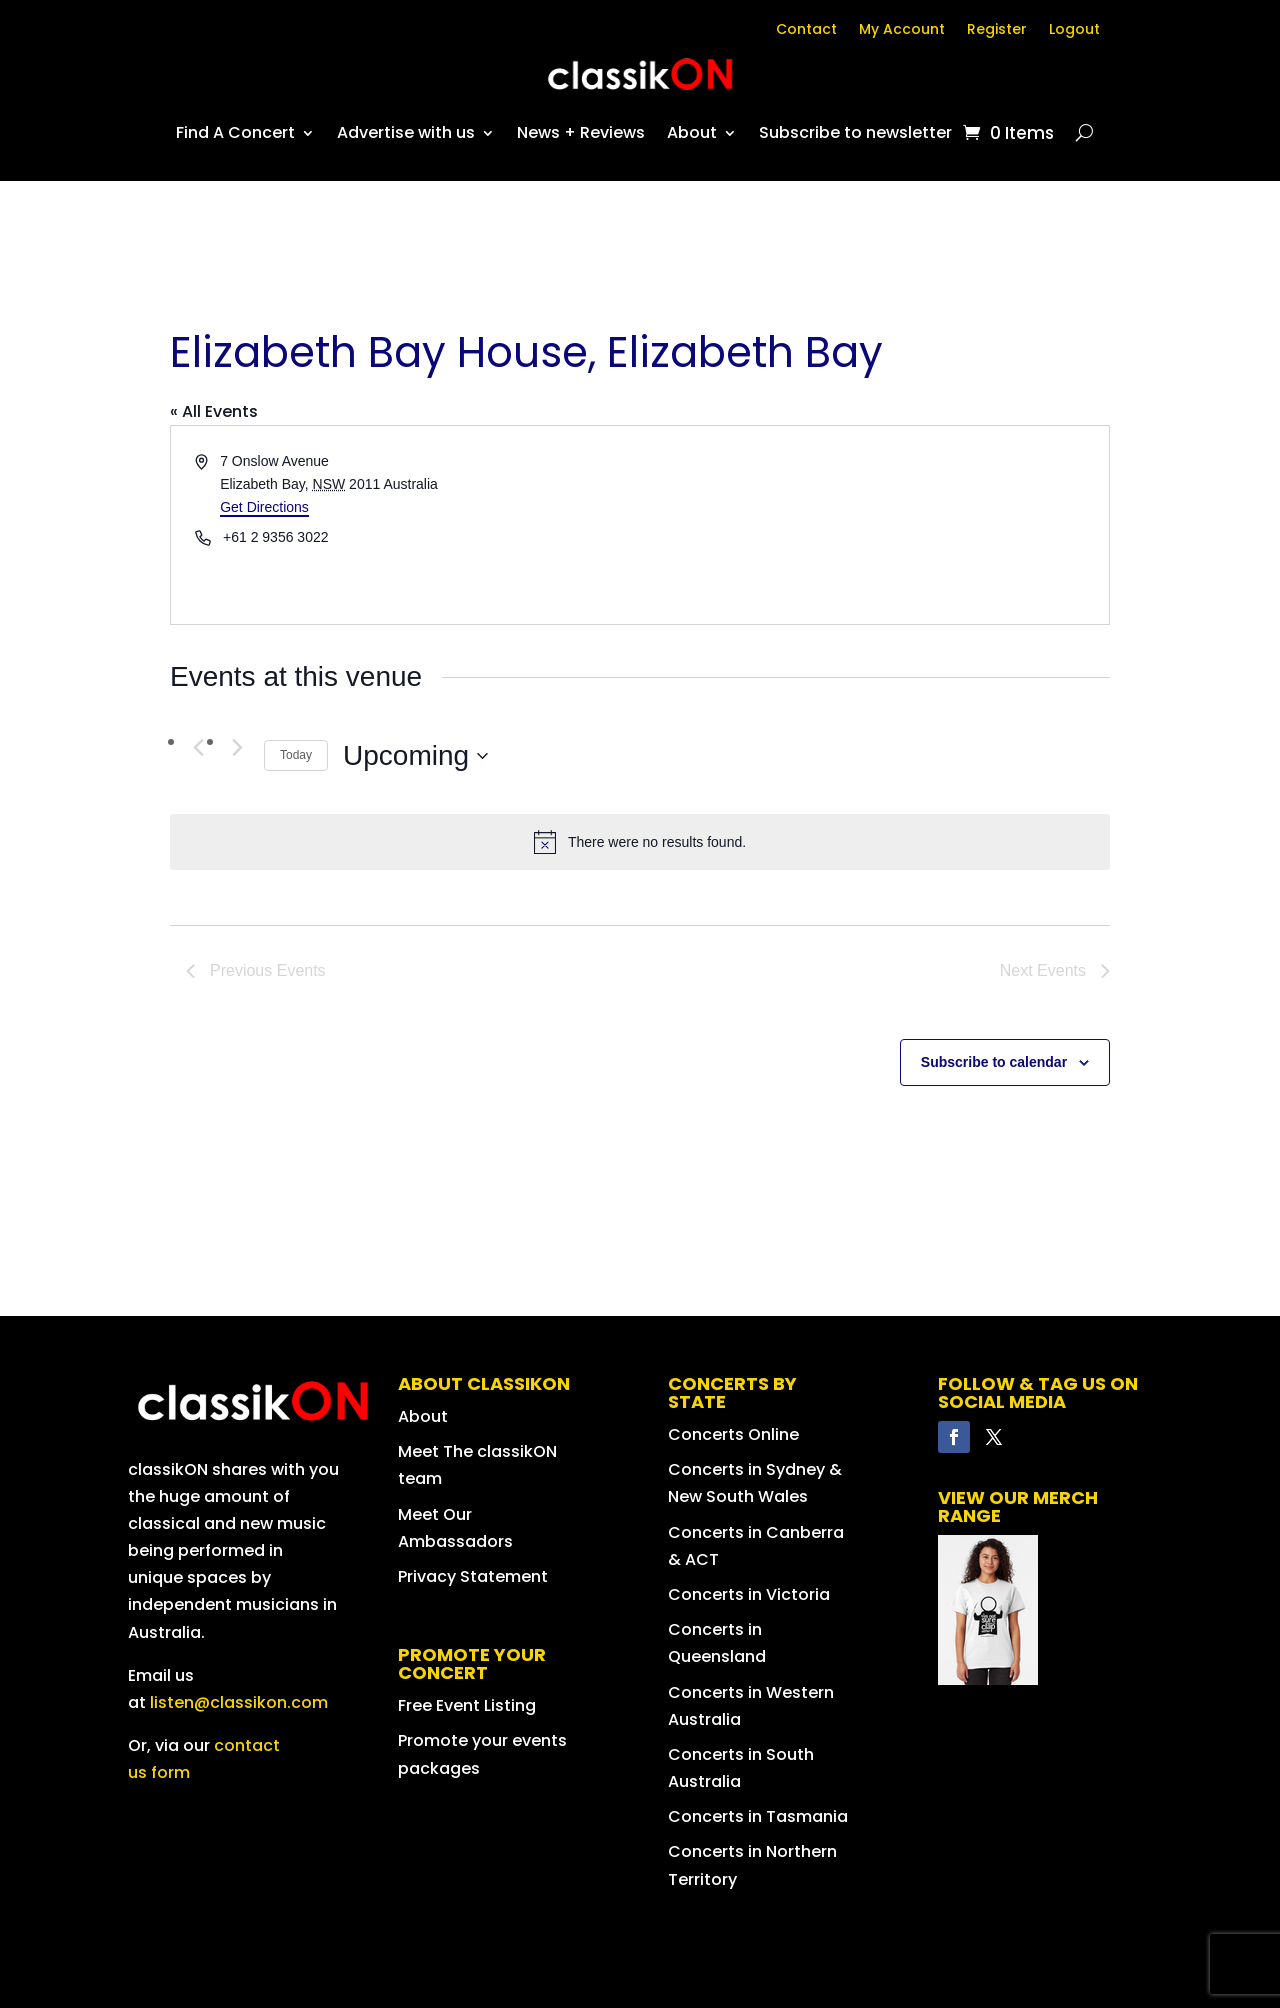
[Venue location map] (873, 525)
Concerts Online (733, 1434)
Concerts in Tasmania (758, 1816)
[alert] (640, 842)
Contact (806, 30)
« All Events (214, 411)
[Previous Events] (198, 747)
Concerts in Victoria (749, 1594)
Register (997, 30)
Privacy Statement (473, 1576)
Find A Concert (235, 132)
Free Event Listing (467, 1705)
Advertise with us (406, 132)
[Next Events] (237, 747)
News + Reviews (581, 132)
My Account (902, 30)
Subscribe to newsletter (855, 132)
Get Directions (264, 507)
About (692, 132)
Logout (1074, 30)
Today (296, 755)
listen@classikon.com (239, 1702)
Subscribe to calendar (994, 1062)
